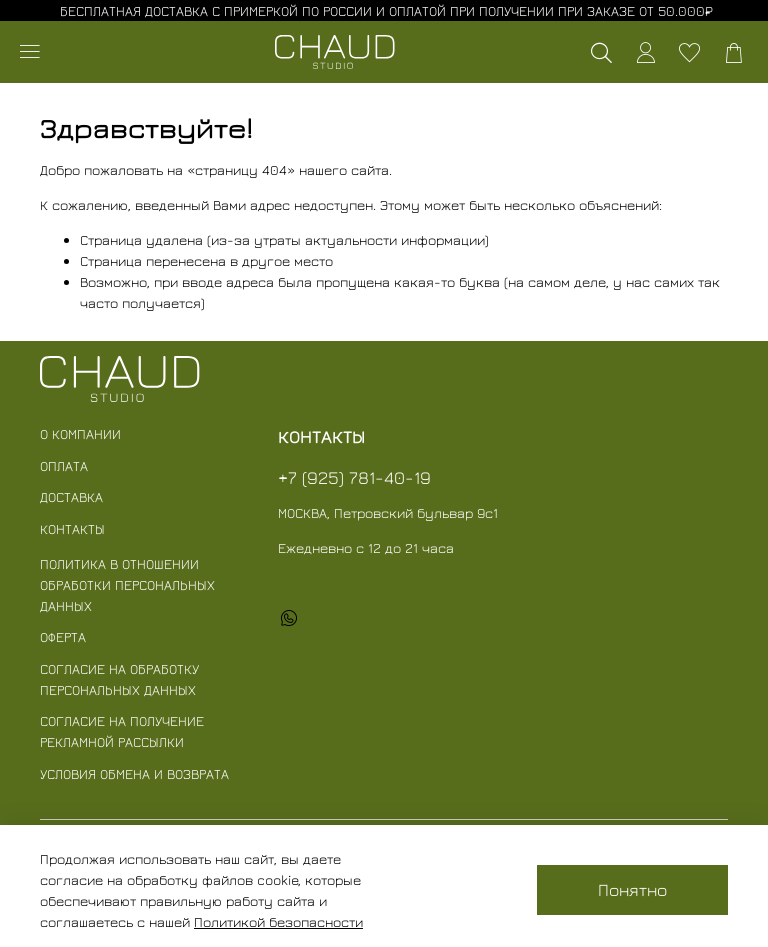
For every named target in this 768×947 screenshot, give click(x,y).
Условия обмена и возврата (134, 773)
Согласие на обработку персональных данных (119, 679)
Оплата (64, 465)
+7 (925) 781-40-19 (354, 477)
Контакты (72, 528)
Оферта (63, 636)
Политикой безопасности (278, 921)
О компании (80, 433)
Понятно (632, 889)
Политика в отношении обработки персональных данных (127, 584)
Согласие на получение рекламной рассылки (122, 731)
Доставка (71, 496)
